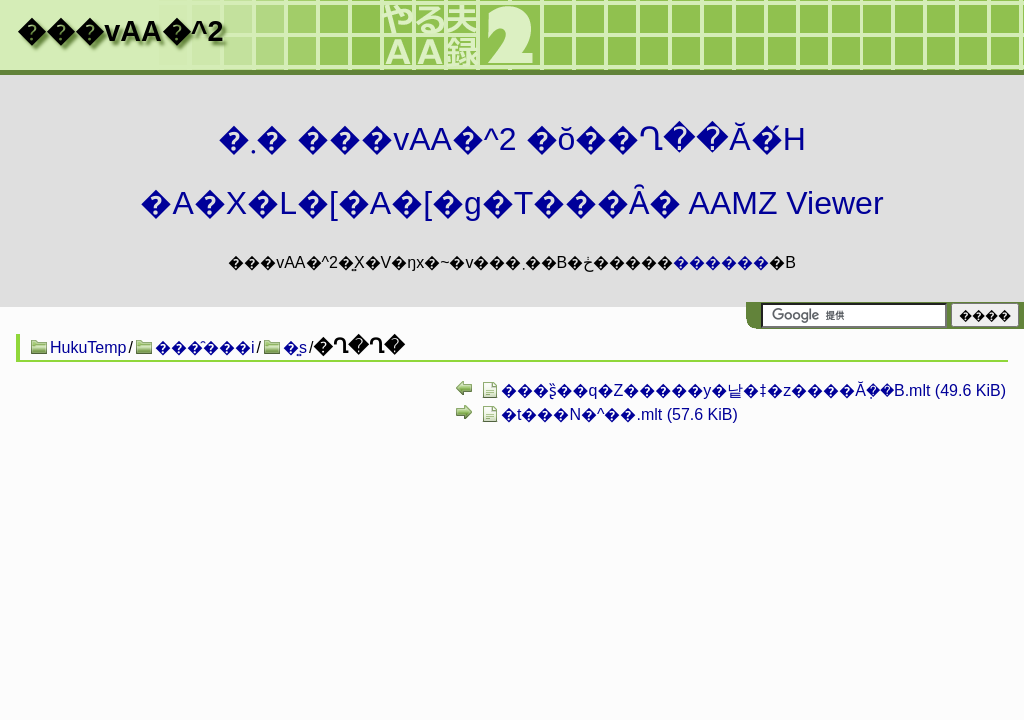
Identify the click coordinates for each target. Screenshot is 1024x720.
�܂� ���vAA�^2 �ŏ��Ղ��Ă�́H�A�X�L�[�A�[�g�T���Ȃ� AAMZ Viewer (511, 171)
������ (721, 262)
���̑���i (205, 347)
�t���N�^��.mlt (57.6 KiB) (619, 414)
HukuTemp (88, 347)
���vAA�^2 (120, 31)
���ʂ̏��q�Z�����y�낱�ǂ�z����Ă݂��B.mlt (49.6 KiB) (753, 390)
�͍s (295, 347)
